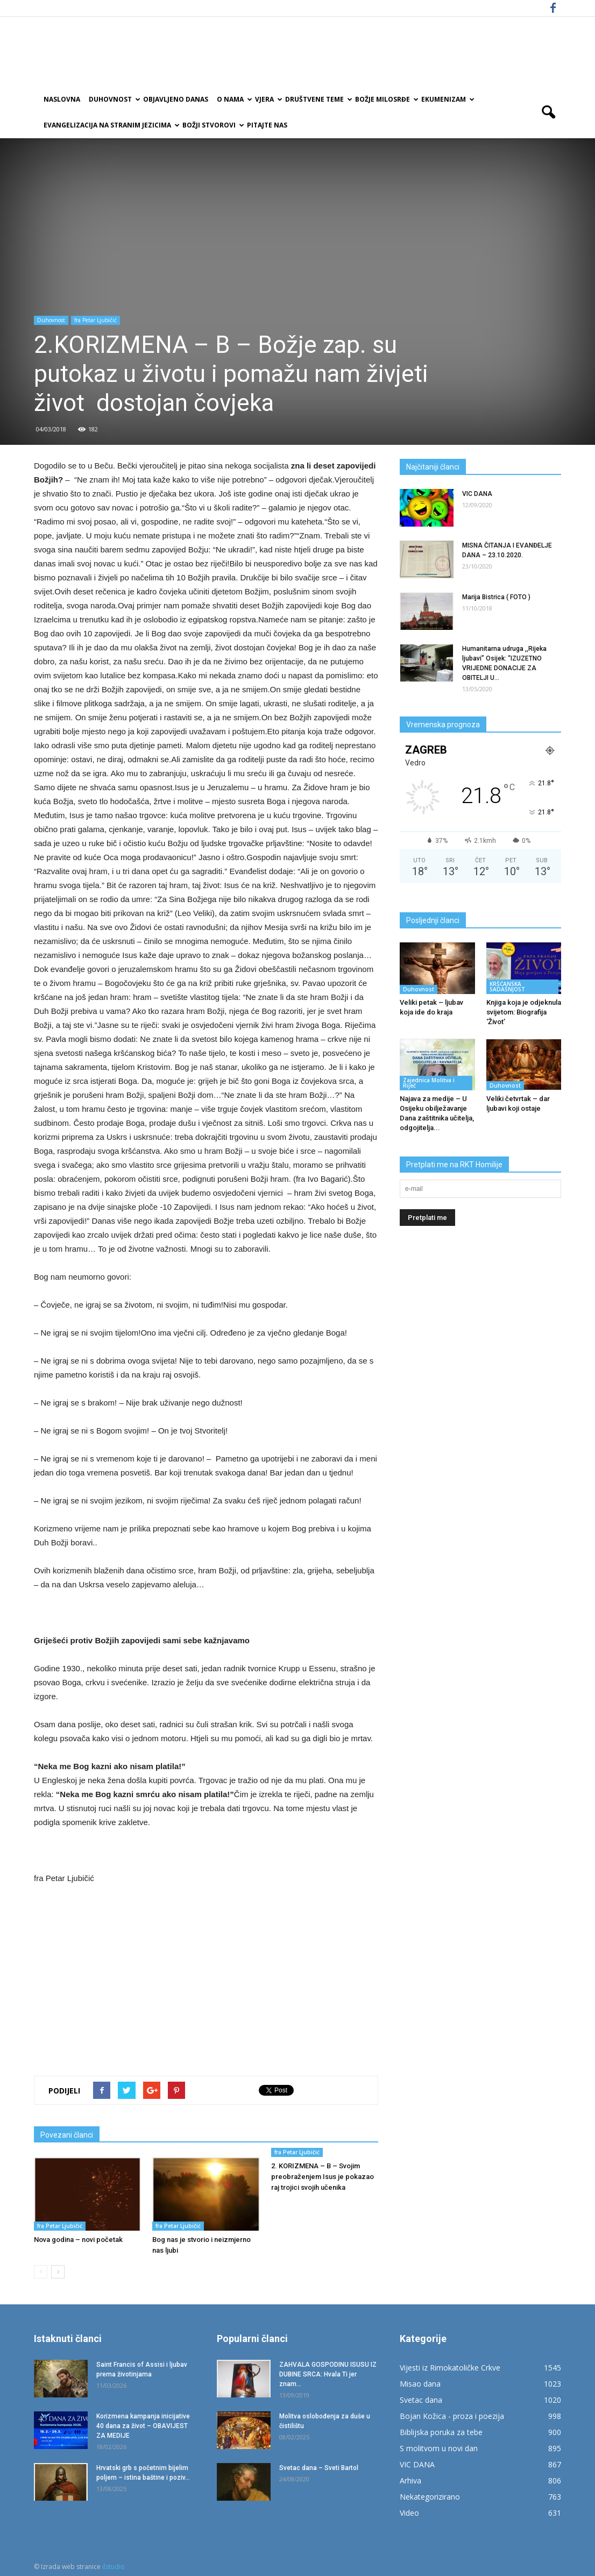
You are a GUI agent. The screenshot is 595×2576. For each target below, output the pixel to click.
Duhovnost (114, 99)
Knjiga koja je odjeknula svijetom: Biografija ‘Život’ (523, 1012)
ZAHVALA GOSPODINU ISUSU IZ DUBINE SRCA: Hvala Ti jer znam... (328, 2374)
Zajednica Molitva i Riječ (429, 1082)
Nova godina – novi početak (78, 2240)
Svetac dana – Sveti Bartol (318, 2468)
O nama (234, 99)
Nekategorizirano (430, 2497)
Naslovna (62, 99)
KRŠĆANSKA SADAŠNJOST (507, 986)
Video (409, 2513)
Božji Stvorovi (212, 125)
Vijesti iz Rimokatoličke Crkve (450, 2367)
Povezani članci (66, 2135)
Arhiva (410, 2480)
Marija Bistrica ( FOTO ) (496, 597)
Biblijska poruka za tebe (441, 2432)
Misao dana (420, 2384)
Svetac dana (421, 2400)
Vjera (268, 99)
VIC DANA (477, 494)
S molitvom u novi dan (439, 2448)
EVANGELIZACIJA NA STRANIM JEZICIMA (111, 125)
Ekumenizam (447, 99)
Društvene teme (318, 99)
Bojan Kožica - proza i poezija (452, 2416)
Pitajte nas (267, 125)
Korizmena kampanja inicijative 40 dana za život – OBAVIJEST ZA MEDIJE (143, 2425)
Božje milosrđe (386, 99)
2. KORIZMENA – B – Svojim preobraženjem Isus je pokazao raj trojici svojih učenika (322, 2176)
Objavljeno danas (175, 99)
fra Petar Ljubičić (95, 320)
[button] (548, 112)
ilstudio (113, 2566)
